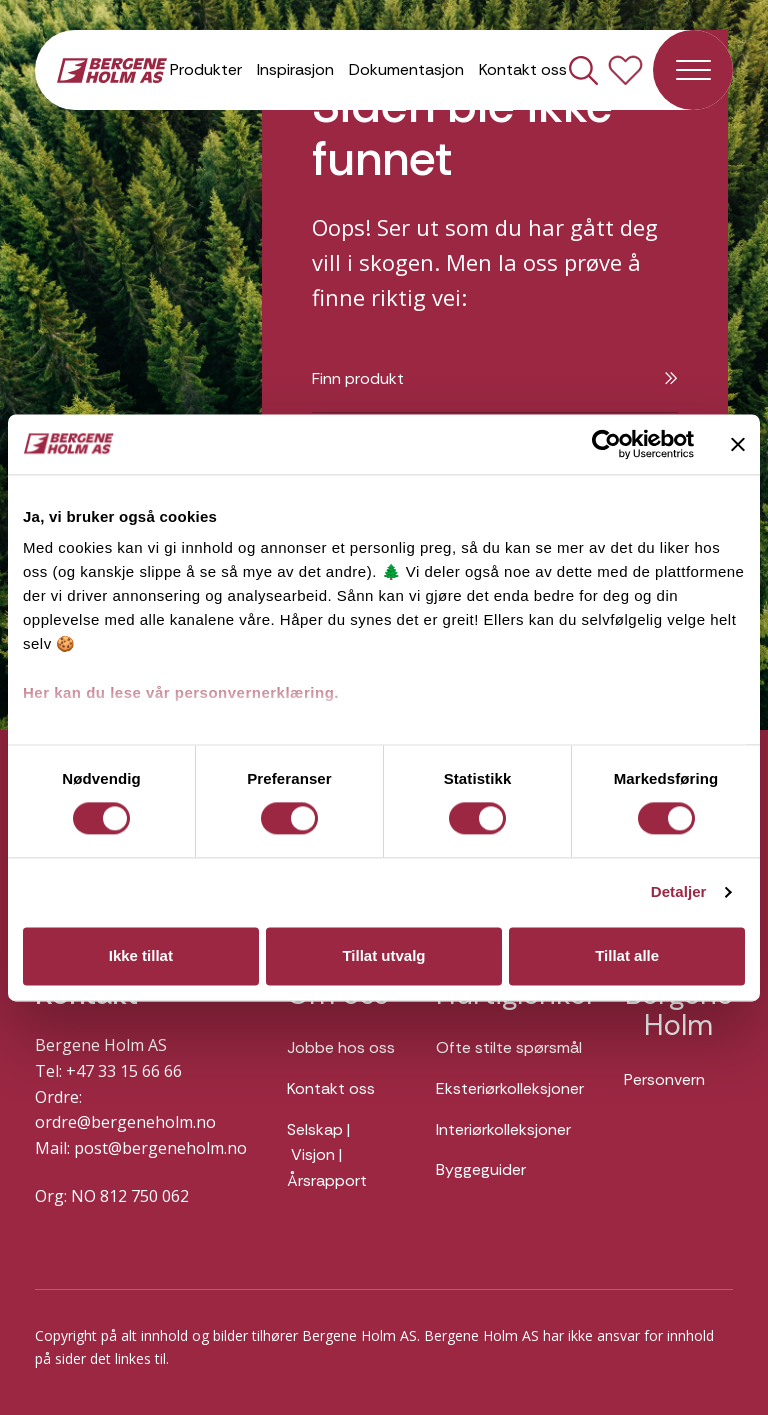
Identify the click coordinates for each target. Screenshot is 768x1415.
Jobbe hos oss (341, 1047)
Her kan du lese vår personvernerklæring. (181, 692)
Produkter (206, 69)
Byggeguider (481, 1169)
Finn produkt (495, 378)
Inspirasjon (295, 69)
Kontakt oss (523, 69)
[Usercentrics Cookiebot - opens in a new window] (606, 444)
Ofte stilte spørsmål (509, 1047)
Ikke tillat (141, 955)
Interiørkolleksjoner (503, 1129)
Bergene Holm (679, 1010)
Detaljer (679, 892)
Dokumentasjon (406, 69)
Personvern (664, 1079)
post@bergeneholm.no (160, 1148)
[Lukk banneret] (738, 444)
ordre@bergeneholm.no (125, 1122)
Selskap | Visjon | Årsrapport (327, 1155)
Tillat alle (627, 955)
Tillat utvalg (383, 955)
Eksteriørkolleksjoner (510, 1088)
